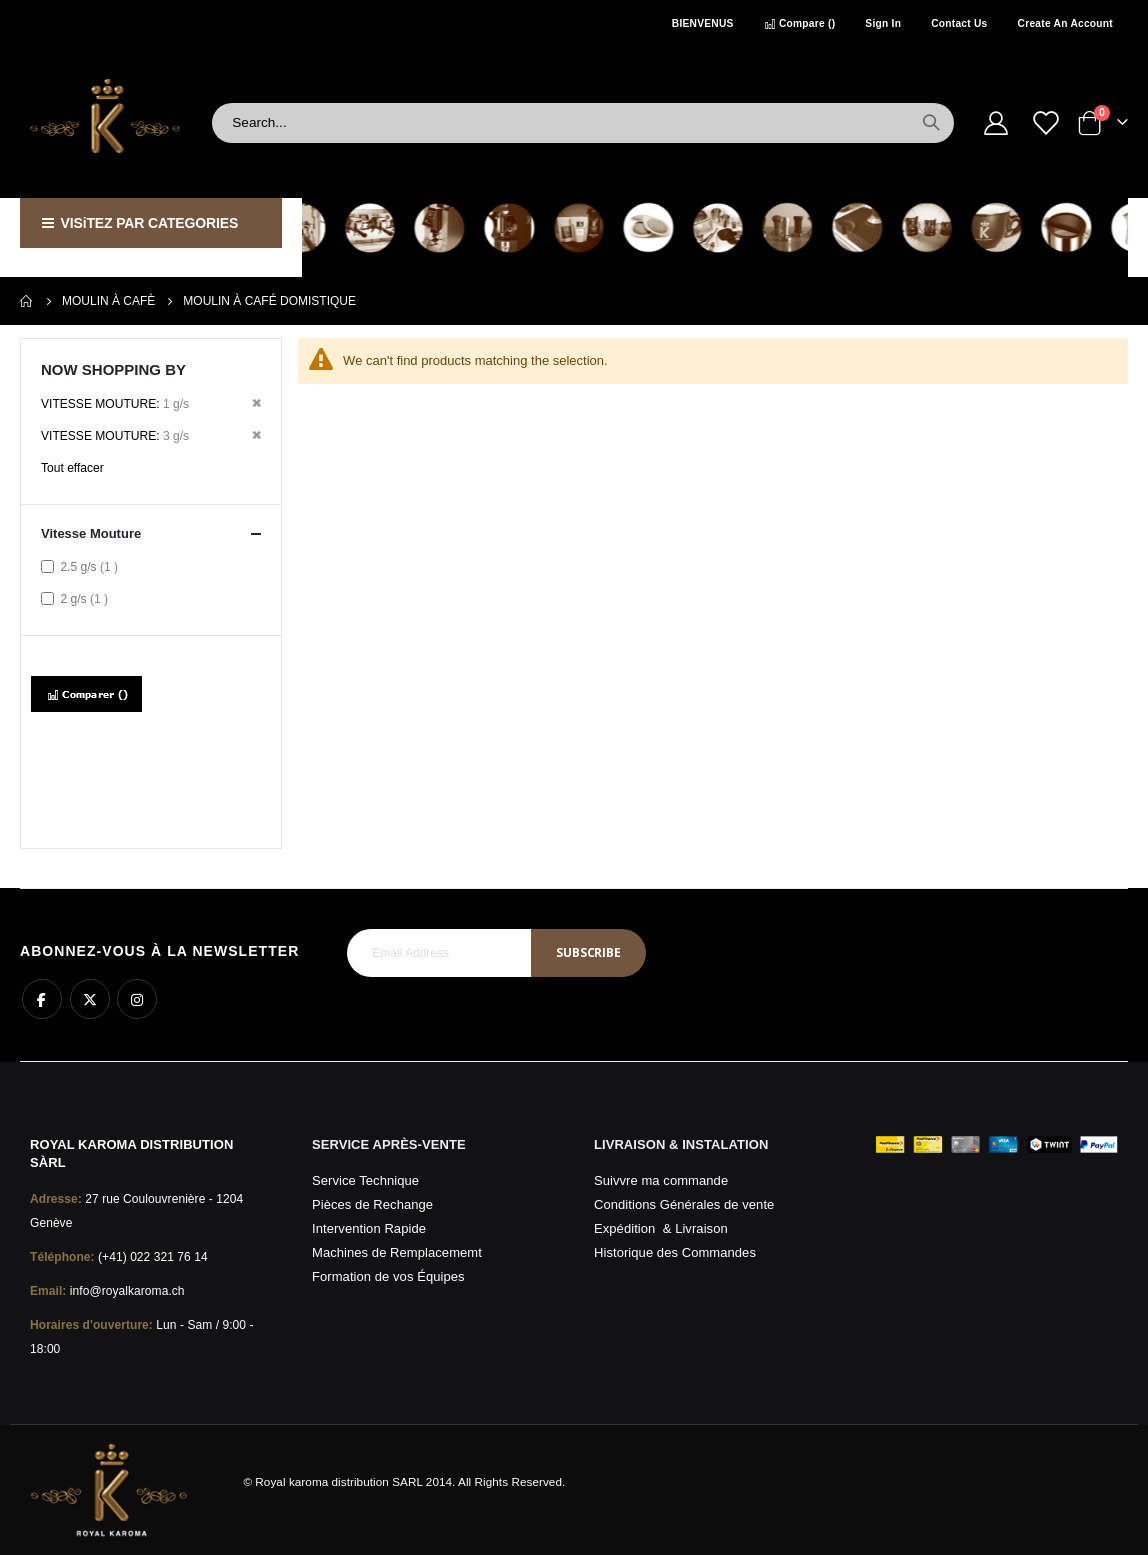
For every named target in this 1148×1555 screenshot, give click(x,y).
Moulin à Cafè (108, 301)
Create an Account (1065, 23)
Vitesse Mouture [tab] (151, 534)
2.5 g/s (91, 566)
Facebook (42, 999)
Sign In (883, 23)
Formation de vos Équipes (388, 1276)
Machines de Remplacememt (397, 1252)
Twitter (90, 999)
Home (27, 301)
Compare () (800, 23)
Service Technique (365, 1180)
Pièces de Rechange (372, 1204)
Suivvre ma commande (661, 1180)
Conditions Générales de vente (684, 1204)
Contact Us (959, 23)
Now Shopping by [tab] (113, 369)
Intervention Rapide (369, 1228)
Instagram (137, 999)
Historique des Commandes (675, 1252)
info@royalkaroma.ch (127, 1291)
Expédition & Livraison (661, 1228)
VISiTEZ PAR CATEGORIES (139, 223)
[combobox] (583, 123)
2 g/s (86, 598)
